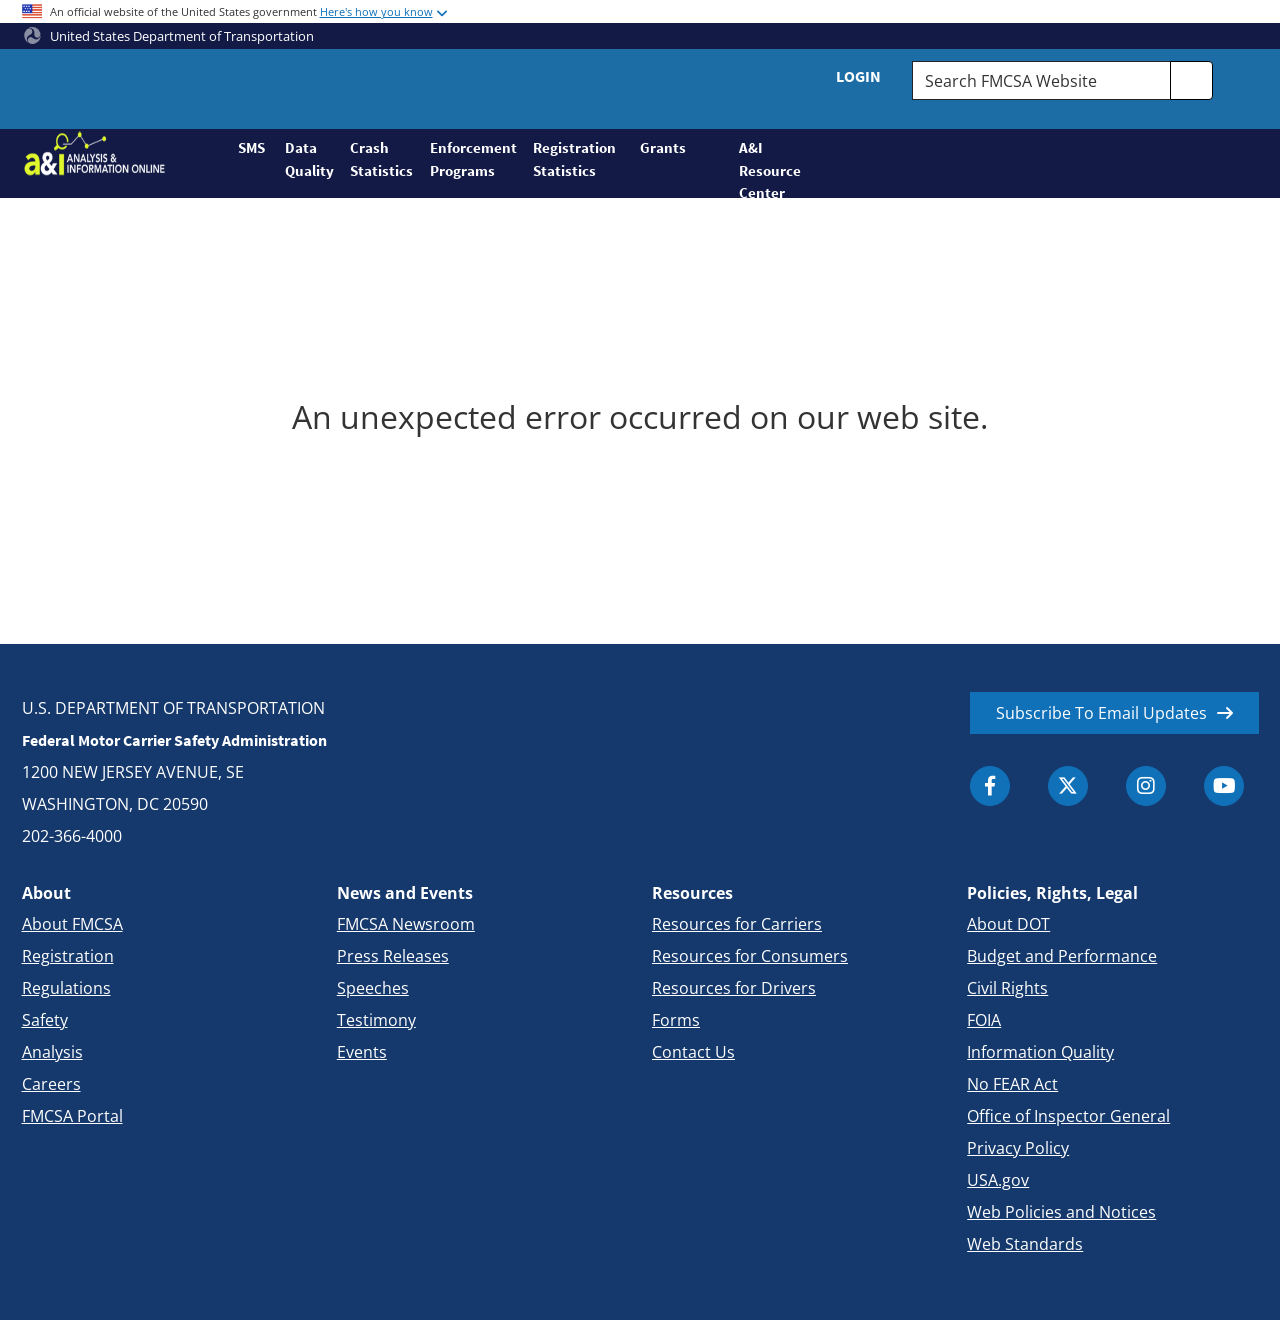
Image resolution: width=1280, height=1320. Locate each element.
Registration (68, 956)
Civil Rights (1007, 988)
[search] (1192, 80)
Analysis (52, 1052)
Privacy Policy (1018, 1148)
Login (858, 76)
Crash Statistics (381, 159)
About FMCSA (72, 924)
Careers (51, 1084)
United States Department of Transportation (169, 36)
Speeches (373, 988)
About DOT (1008, 924)
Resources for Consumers (750, 956)
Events (362, 1052)
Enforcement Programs (473, 159)
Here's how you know (376, 11)
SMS (251, 147)
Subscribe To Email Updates (1101, 713)
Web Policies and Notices (1061, 1212)
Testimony (376, 1020)
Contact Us (693, 1052)
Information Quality (1040, 1052)
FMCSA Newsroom (406, 924)
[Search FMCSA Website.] (1041, 80)
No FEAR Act (1012, 1084)
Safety (45, 1020)
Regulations (66, 988)
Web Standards (1025, 1244)
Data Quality (309, 159)
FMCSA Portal (72, 1116)
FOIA (984, 1020)
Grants (663, 147)
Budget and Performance (1062, 956)
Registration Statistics (574, 159)
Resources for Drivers (734, 988)
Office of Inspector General (1068, 1116)
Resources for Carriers (737, 924)
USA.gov (998, 1180)
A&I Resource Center (761, 168)
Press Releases (393, 956)
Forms (676, 1020)
